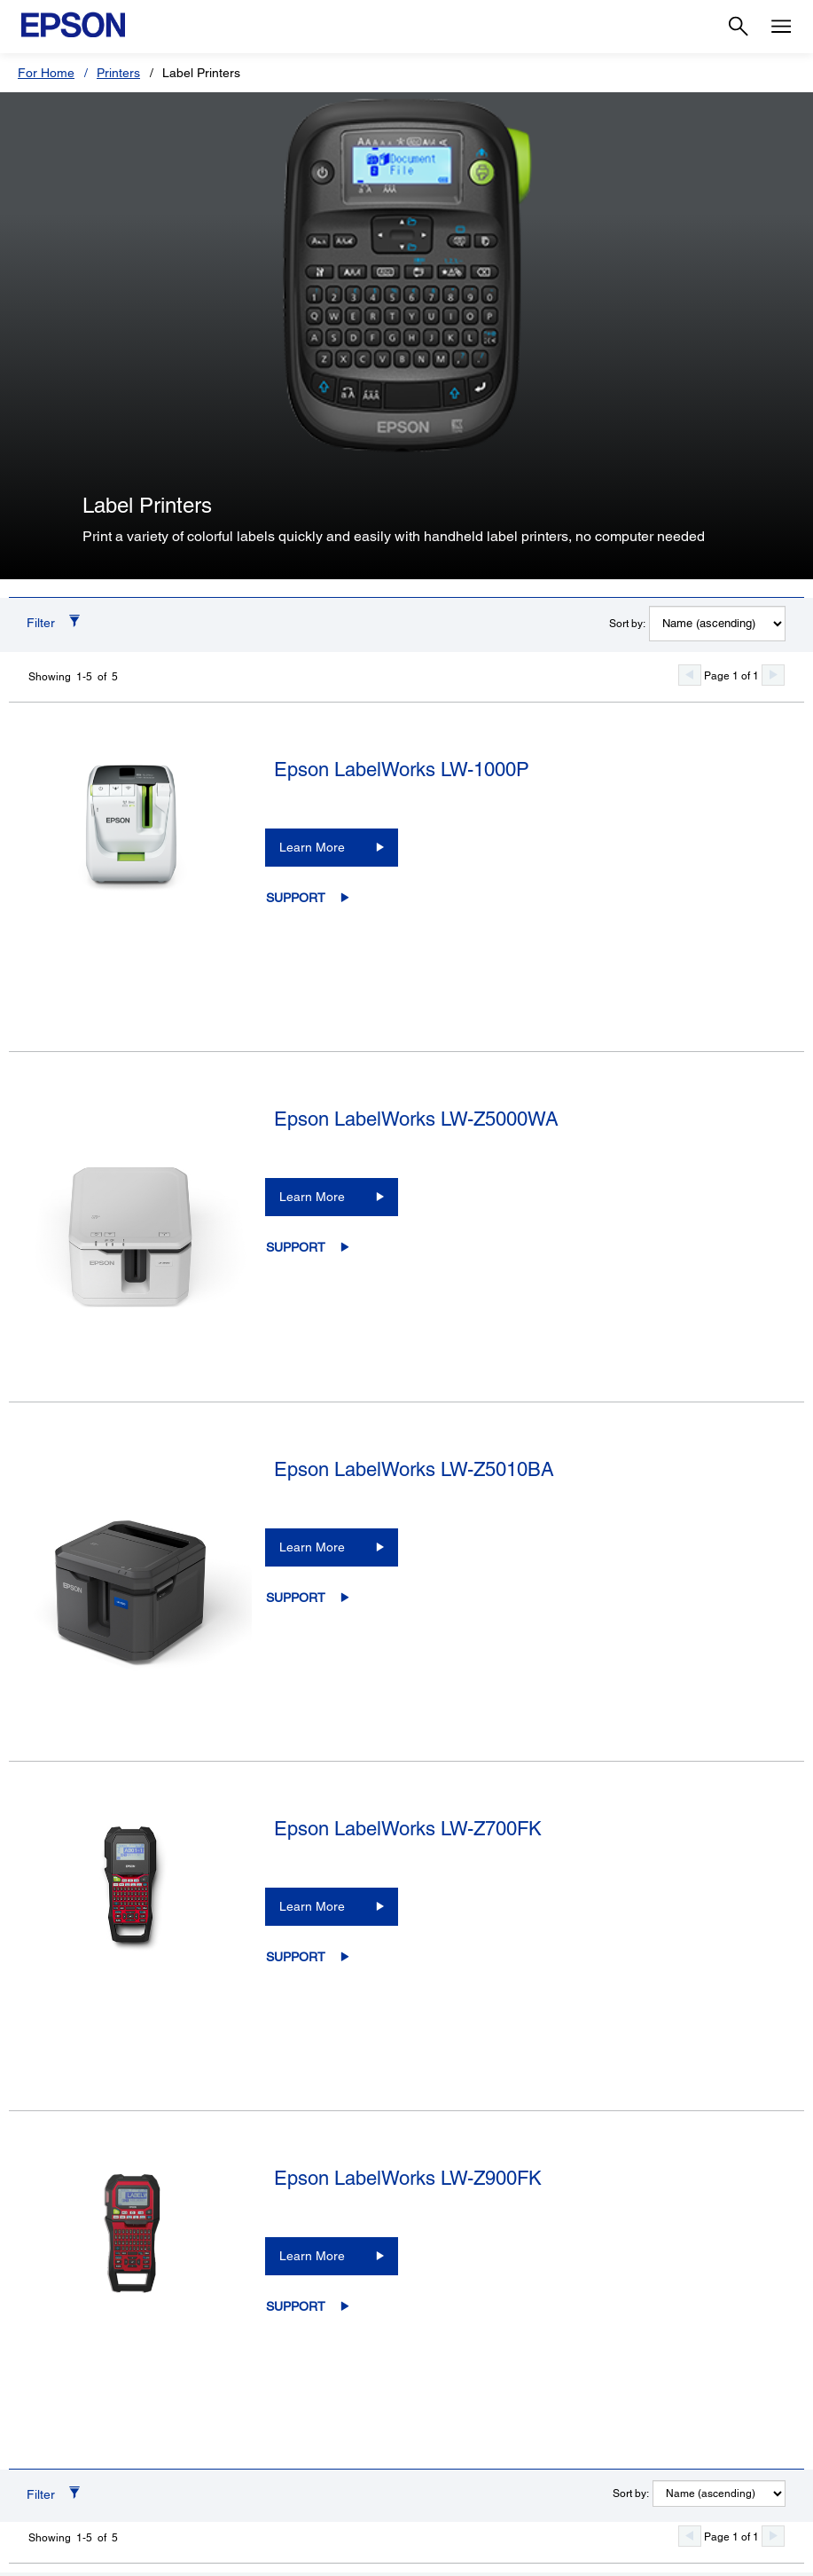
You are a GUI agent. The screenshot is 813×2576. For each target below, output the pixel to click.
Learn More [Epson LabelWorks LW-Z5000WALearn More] (312, 1197)
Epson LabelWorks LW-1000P (401, 769)
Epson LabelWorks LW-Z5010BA (414, 1469)
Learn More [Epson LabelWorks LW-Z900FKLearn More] (312, 2256)
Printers (118, 73)
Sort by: (627, 623)
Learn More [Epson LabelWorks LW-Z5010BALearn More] (312, 1547)
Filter (41, 623)
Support (295, 898)
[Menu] (781, 26)
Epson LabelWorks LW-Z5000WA (416, 1119)
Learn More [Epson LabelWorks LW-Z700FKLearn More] (312, 1906)
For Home (46, 73)
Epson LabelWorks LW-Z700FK (408, 1829)
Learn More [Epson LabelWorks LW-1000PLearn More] (312, 847)
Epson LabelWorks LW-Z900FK (408, 2178)
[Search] (738, 26)
